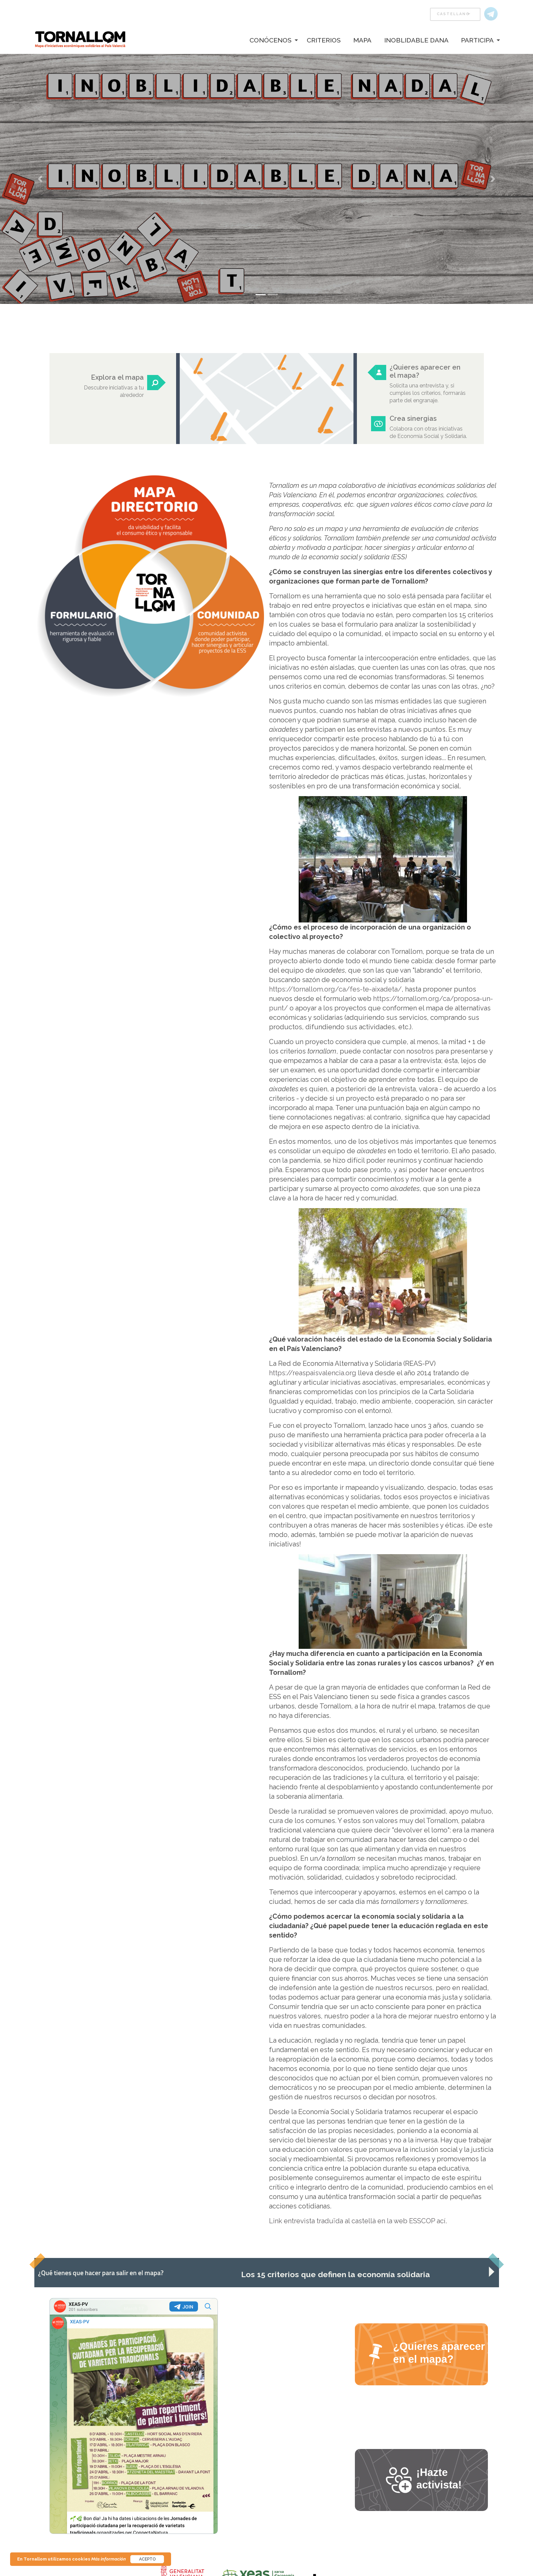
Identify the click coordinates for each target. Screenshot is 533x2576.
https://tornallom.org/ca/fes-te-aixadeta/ (335, 989)
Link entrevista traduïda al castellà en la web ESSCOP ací (357, 2221)
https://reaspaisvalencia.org (312, 1373)
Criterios (324, 40)
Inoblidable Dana (416, 40)
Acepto (147, 2559)
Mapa (362, 40)
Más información (108, 2559)
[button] (40, 179)
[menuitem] (269, 40)
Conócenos (270, 40)
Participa (477, 40)
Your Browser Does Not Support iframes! (133, 2416)
